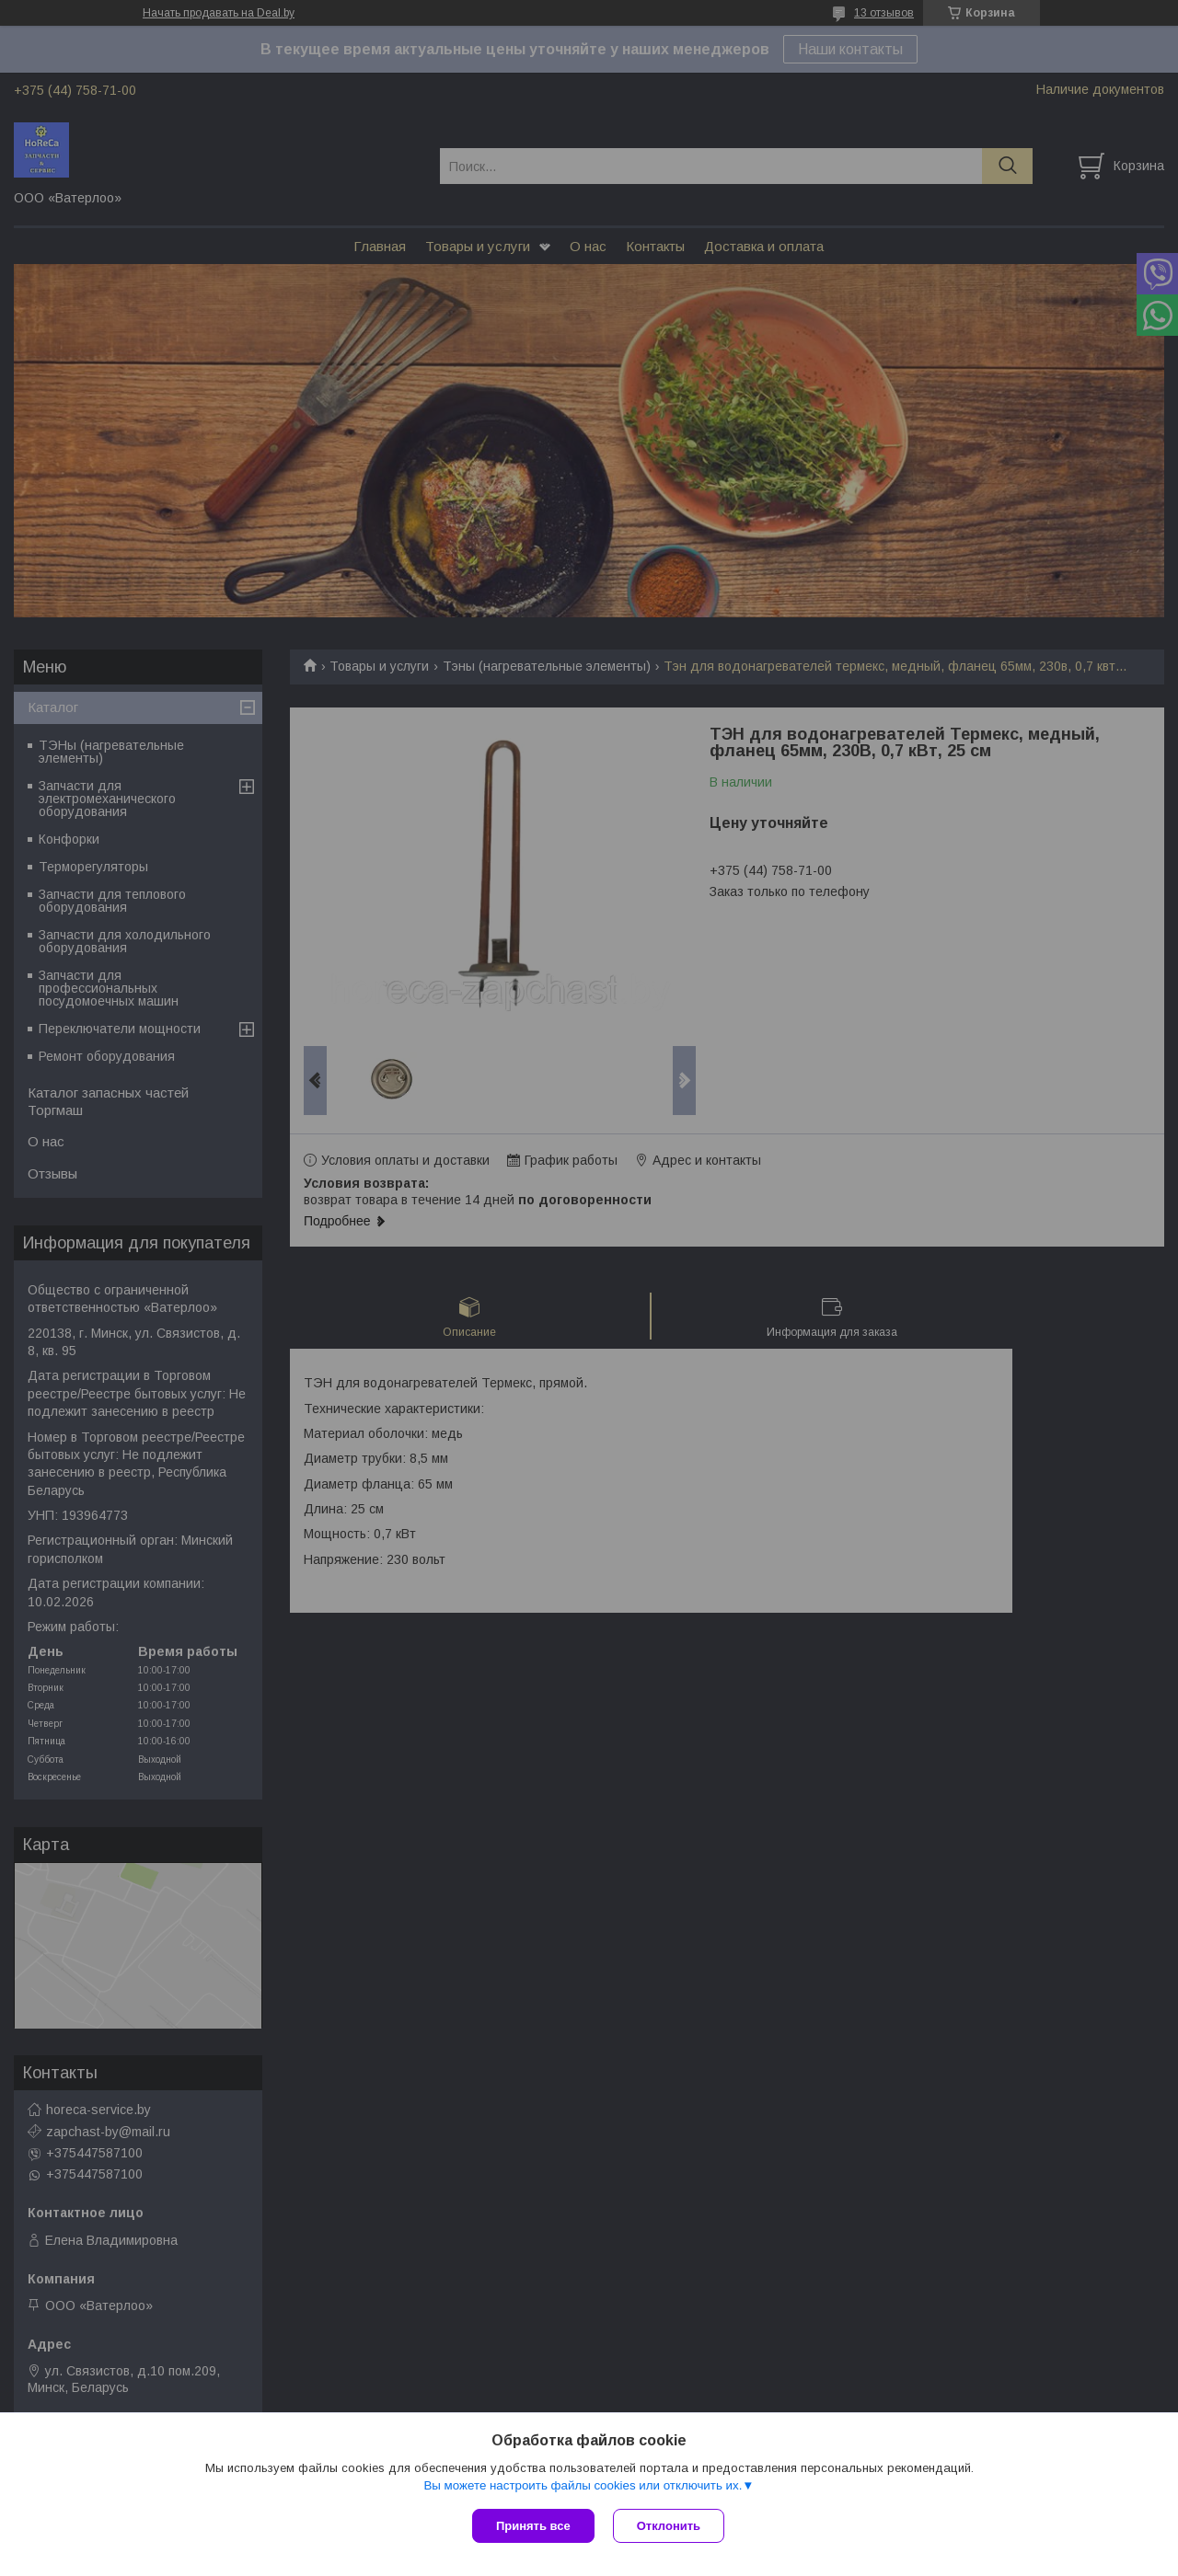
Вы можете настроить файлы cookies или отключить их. (582, 2485)
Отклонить (668, 2526)
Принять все (533, 2526)
